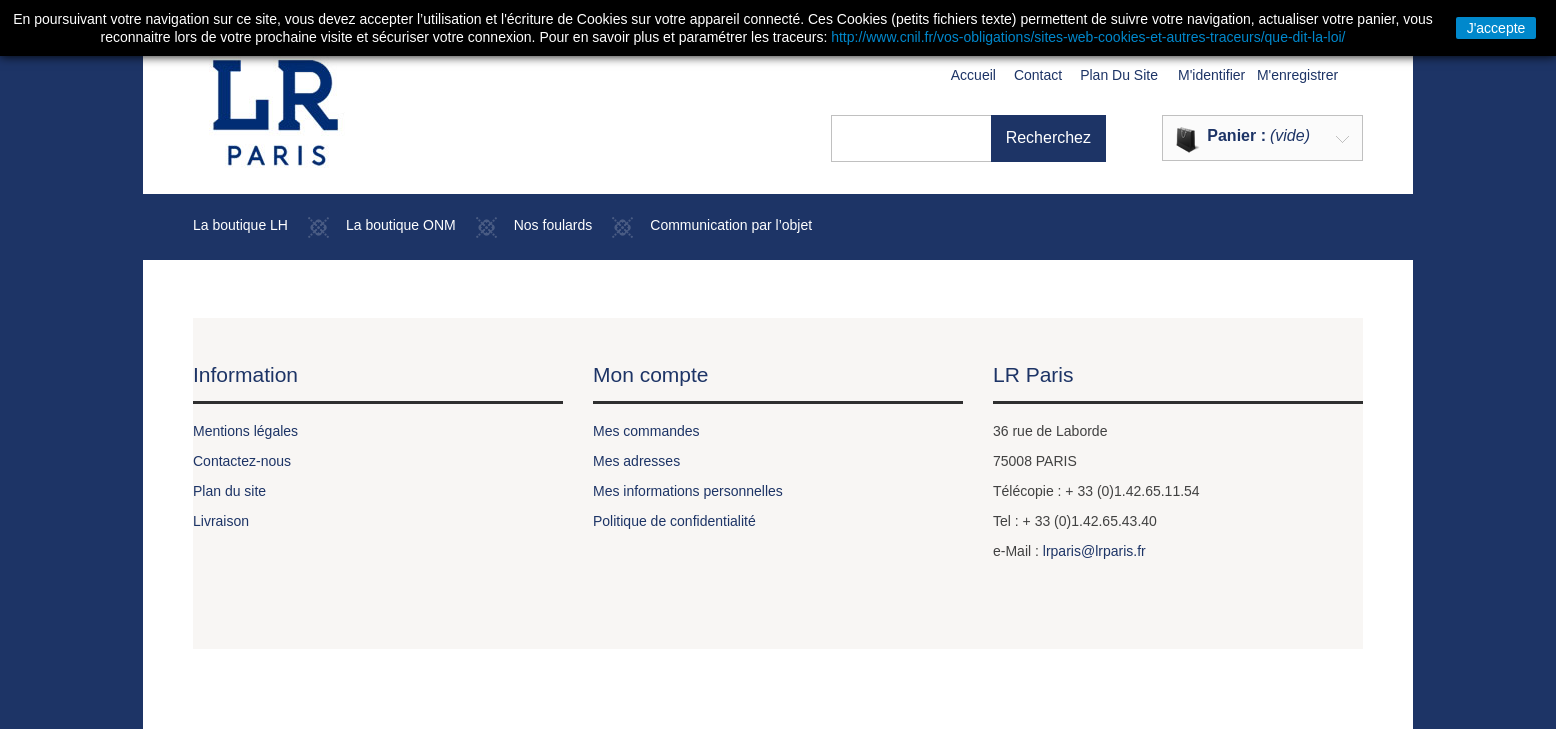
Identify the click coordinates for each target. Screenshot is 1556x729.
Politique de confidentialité (674, 521)
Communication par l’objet (731, 225)
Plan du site (229, 491)
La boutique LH (240, 225)
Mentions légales (245, 431)
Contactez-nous (242, 461)
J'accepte (1496, 28)
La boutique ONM (401, 225)
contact (1038, 75)
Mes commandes (646, 431)
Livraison (221, 521)
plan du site (1119, 75)
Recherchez (1048, 137)
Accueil (973, 75)
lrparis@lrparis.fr (1094, 551)
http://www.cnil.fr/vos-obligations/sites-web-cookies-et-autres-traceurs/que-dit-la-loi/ (1088, 37)
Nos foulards (553, 225)
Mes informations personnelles (688, 491)
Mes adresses (636, 461)
